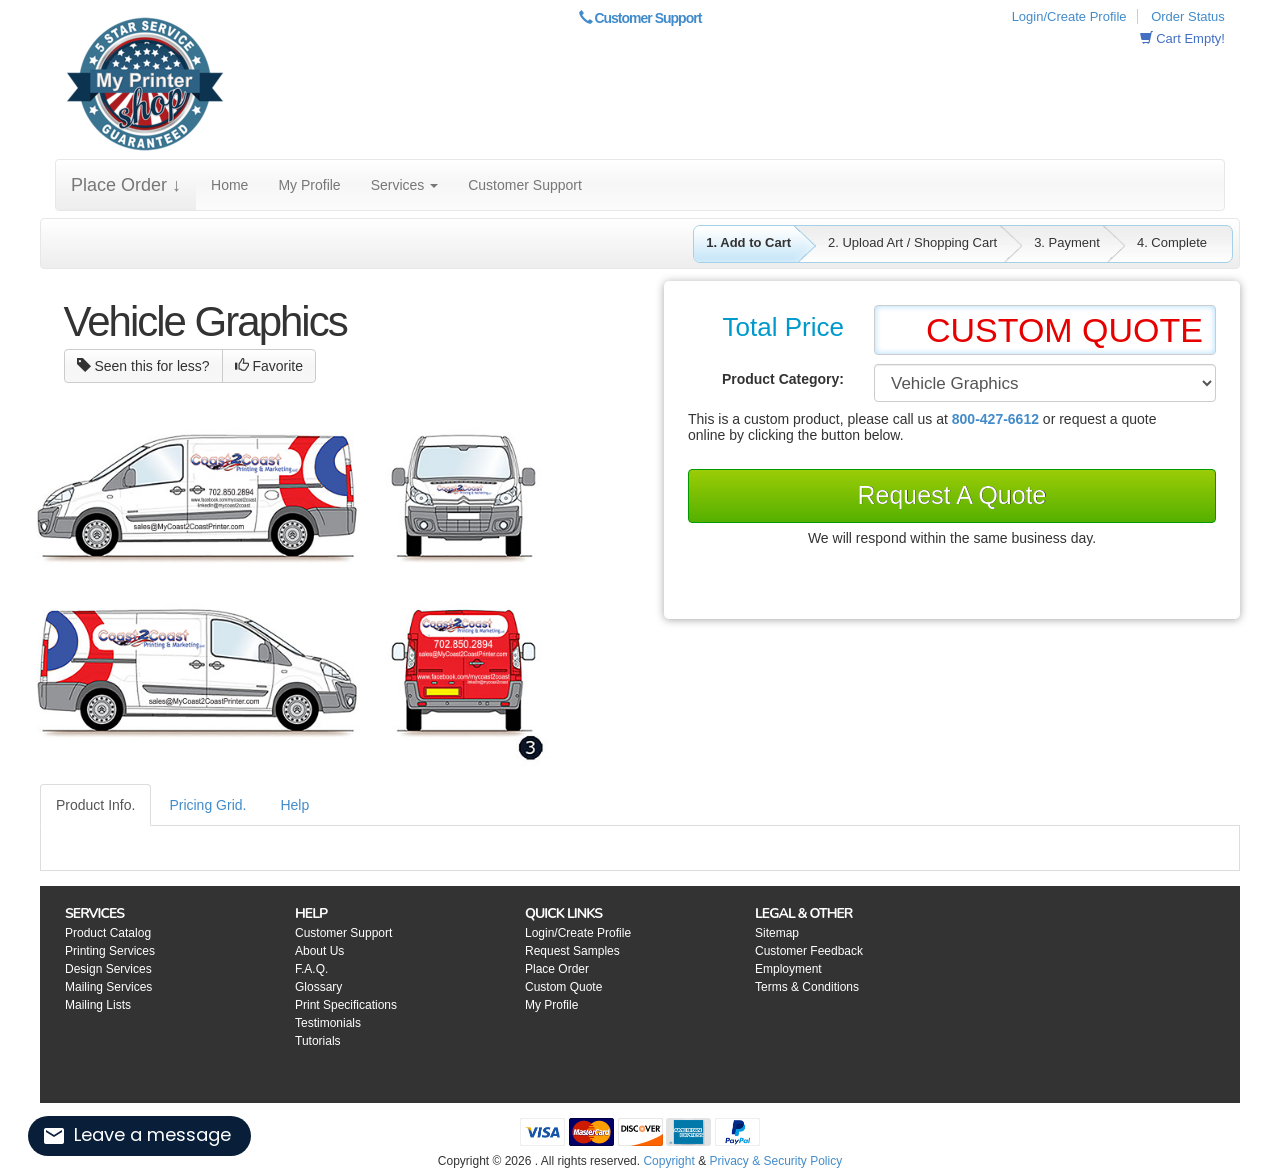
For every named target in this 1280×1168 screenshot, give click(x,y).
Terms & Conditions (807, 987)
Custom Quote (563, 987)
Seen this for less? (143, 366)
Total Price (783, 327)
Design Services (108, 969)
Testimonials (328, 1023)
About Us (319, 951)
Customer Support (640, 18)
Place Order (557, 969)
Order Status (1188, 16)
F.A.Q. (311, 969)
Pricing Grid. (207, 805)
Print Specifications (346, 1005)
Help (294, 805)
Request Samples (572, 951)
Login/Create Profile (1069, 16)
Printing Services (110, 951)
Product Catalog (108, 933)
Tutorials (318, 1041)
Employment (788, 969)
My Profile (309, 185)
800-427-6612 (995, 419)
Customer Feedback (809, 951)
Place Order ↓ (126, 185)
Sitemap (777, 933)
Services (405, 185)
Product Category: (783, 379)
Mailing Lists (98, 1005)
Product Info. (95, 805)
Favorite (269, 366)
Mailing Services (108, 987)
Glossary (318, 987)
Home (229, 185)
